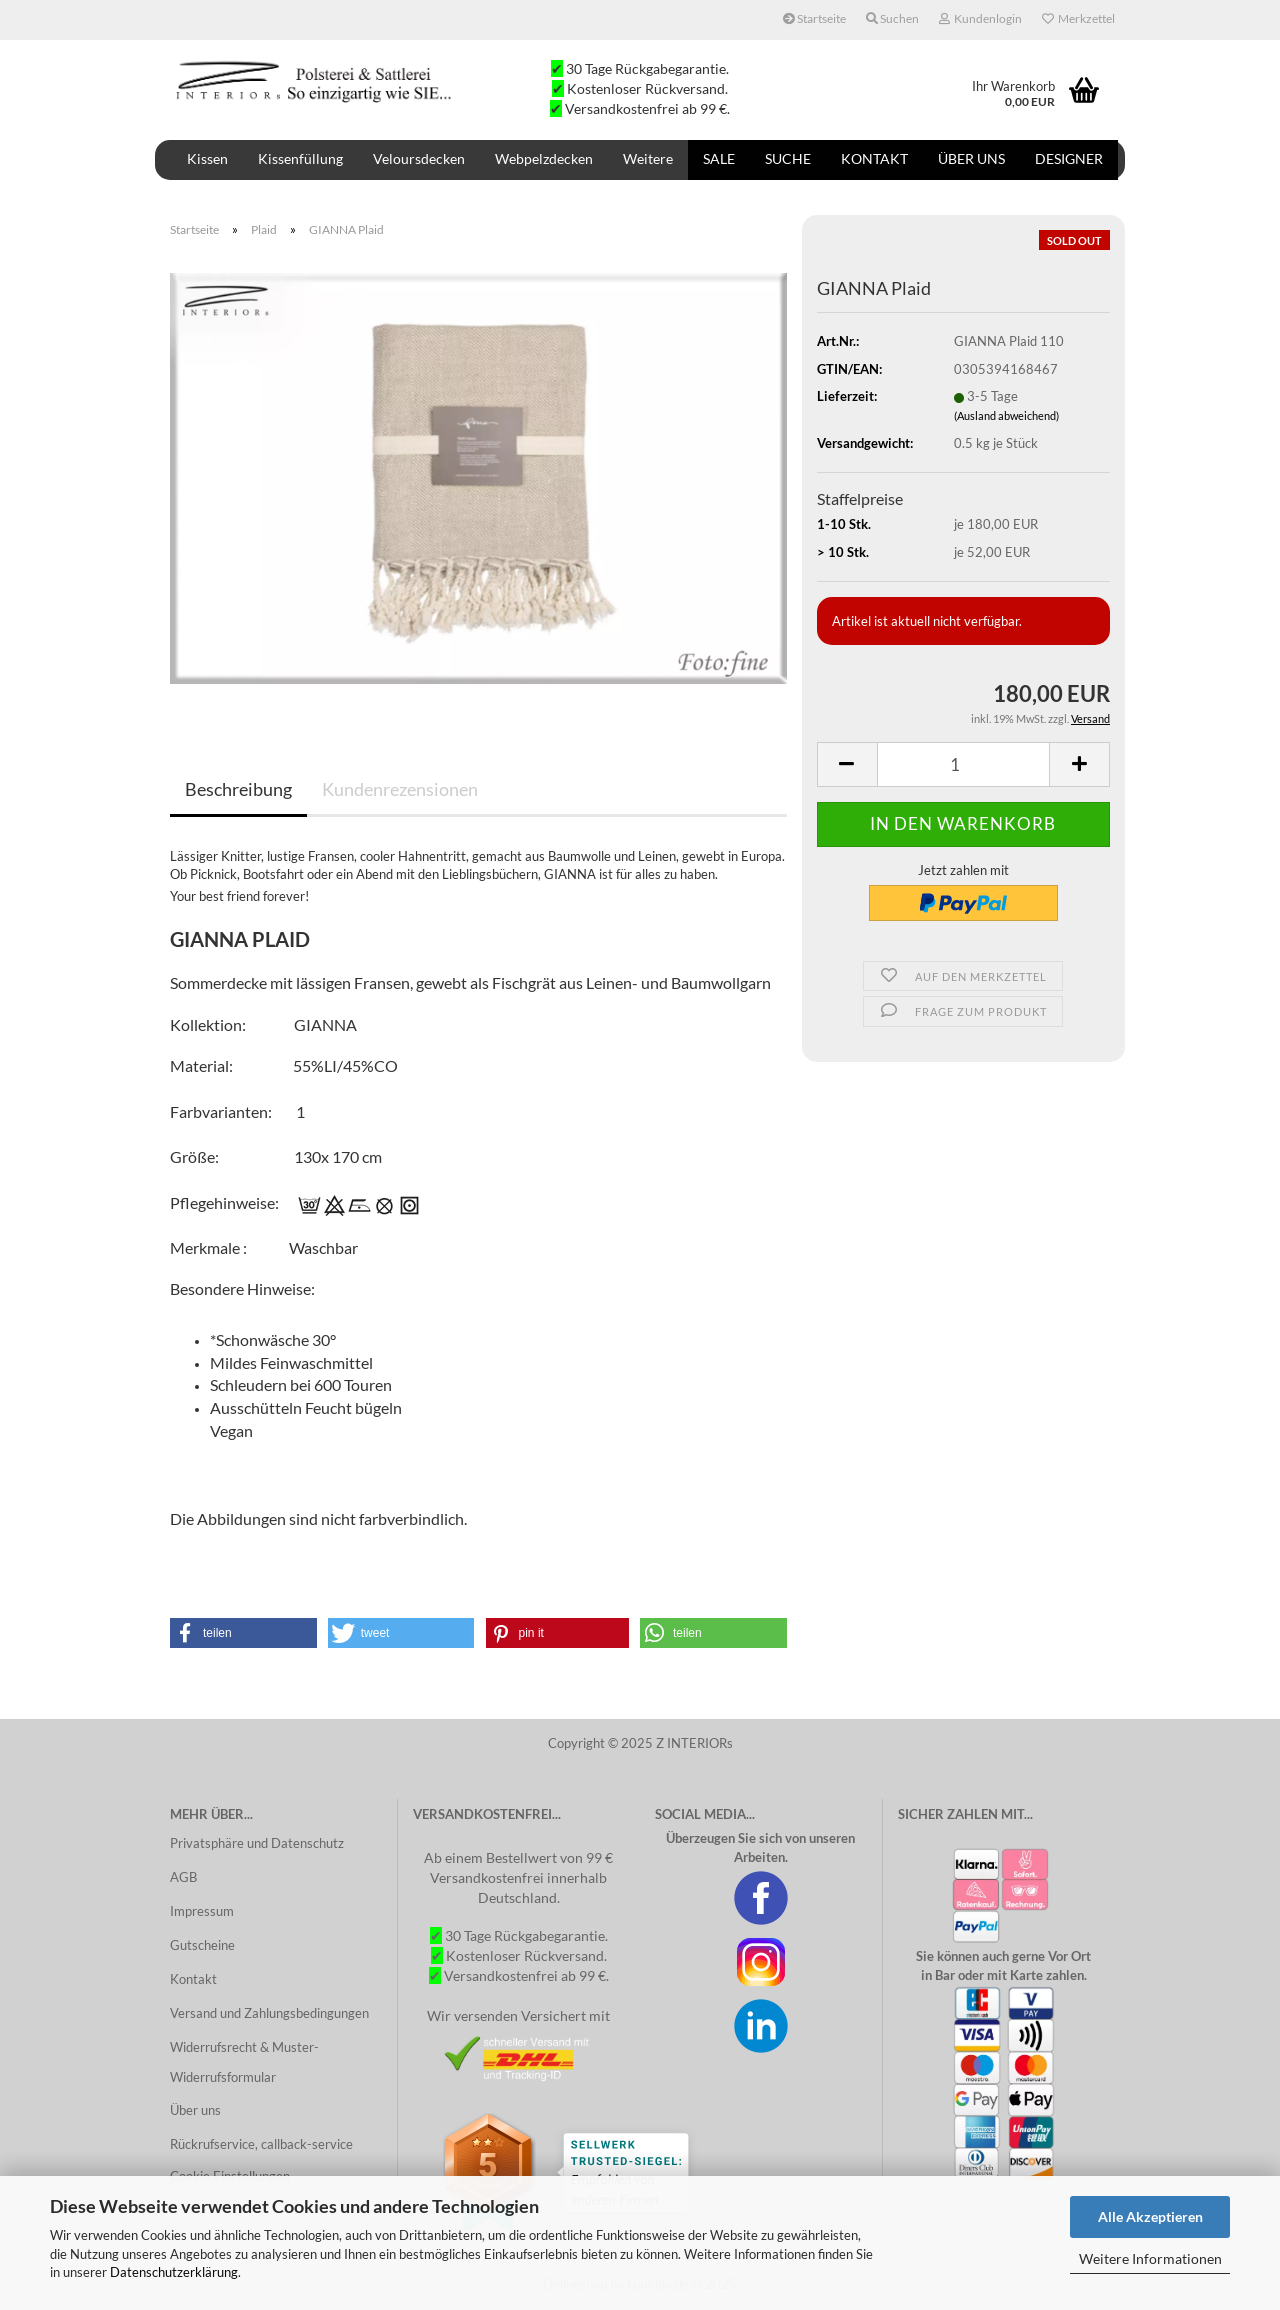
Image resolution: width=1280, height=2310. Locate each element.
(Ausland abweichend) (1006, 415)
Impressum (202, 1911)
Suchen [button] (892, 18)
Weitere (648, 158)
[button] (243, 1633)
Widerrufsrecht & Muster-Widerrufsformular (244, 2062)
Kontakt (874, 158)
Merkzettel (1078, 18)
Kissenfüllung (300, 158)
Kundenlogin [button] (980, 18)
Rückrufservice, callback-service (261, 2144)
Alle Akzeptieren (1150, 2216)
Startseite (814, 18)
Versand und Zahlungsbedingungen (269, 2013)
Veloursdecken (419, 158)
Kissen (207, 158)
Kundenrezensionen (400, 789)
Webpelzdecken (544, 158)
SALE (719, 158)
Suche (788, 158)
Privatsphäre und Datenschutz (257, 1843)
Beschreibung (238, 789)
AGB (183, 1877)
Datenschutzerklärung (174, 2272)
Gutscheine (202, 1945)
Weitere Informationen (1150, 2258)
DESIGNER (1069, 158)
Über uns (971, 158)
